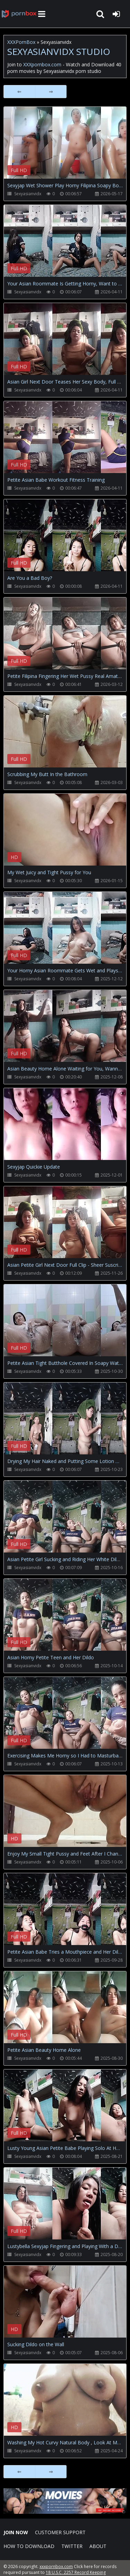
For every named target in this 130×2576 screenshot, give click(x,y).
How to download (28, 2546)
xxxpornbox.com (56, 2566)
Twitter (72, 2546)
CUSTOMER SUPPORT (60, 2532)
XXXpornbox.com (19, 14)
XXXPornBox (21, 42)
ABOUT (97, 2546)
